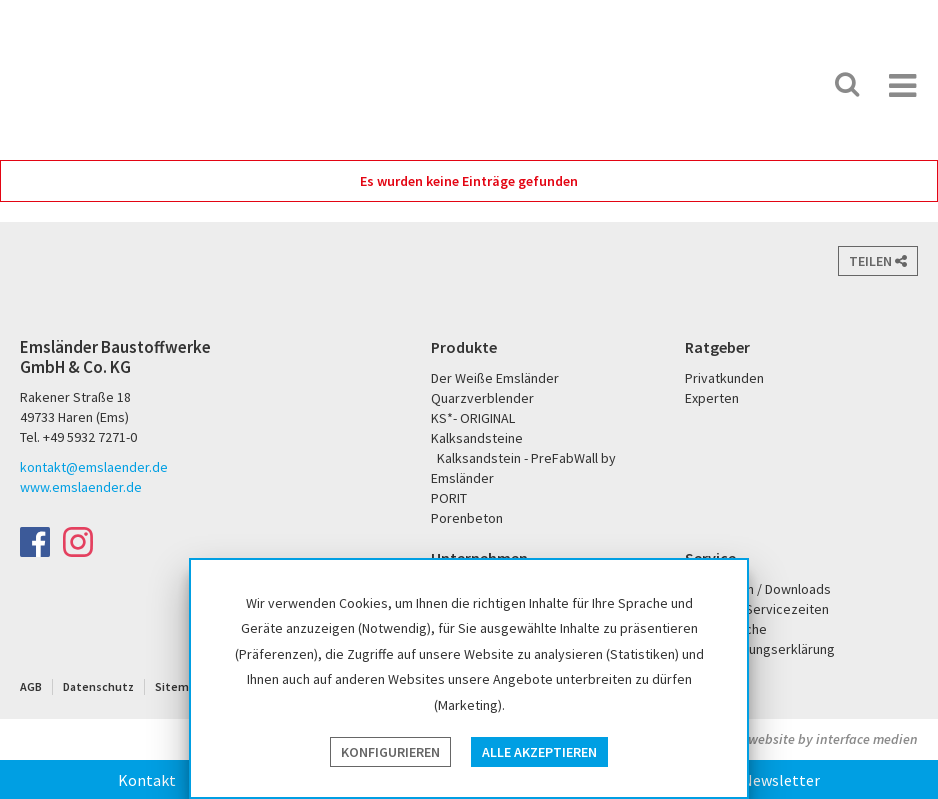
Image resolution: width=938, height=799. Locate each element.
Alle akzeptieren (539, 752)
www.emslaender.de (81, 487)
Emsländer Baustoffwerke (93, 61)
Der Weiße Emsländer (616, 84)
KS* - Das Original (759, 84)
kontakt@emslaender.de (94, 467)
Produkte (464, 347)
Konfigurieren (390, 752)
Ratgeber (717, 347)
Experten (712, 398)
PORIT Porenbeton (694, 84)
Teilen (878, 261)
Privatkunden (724, 378)
